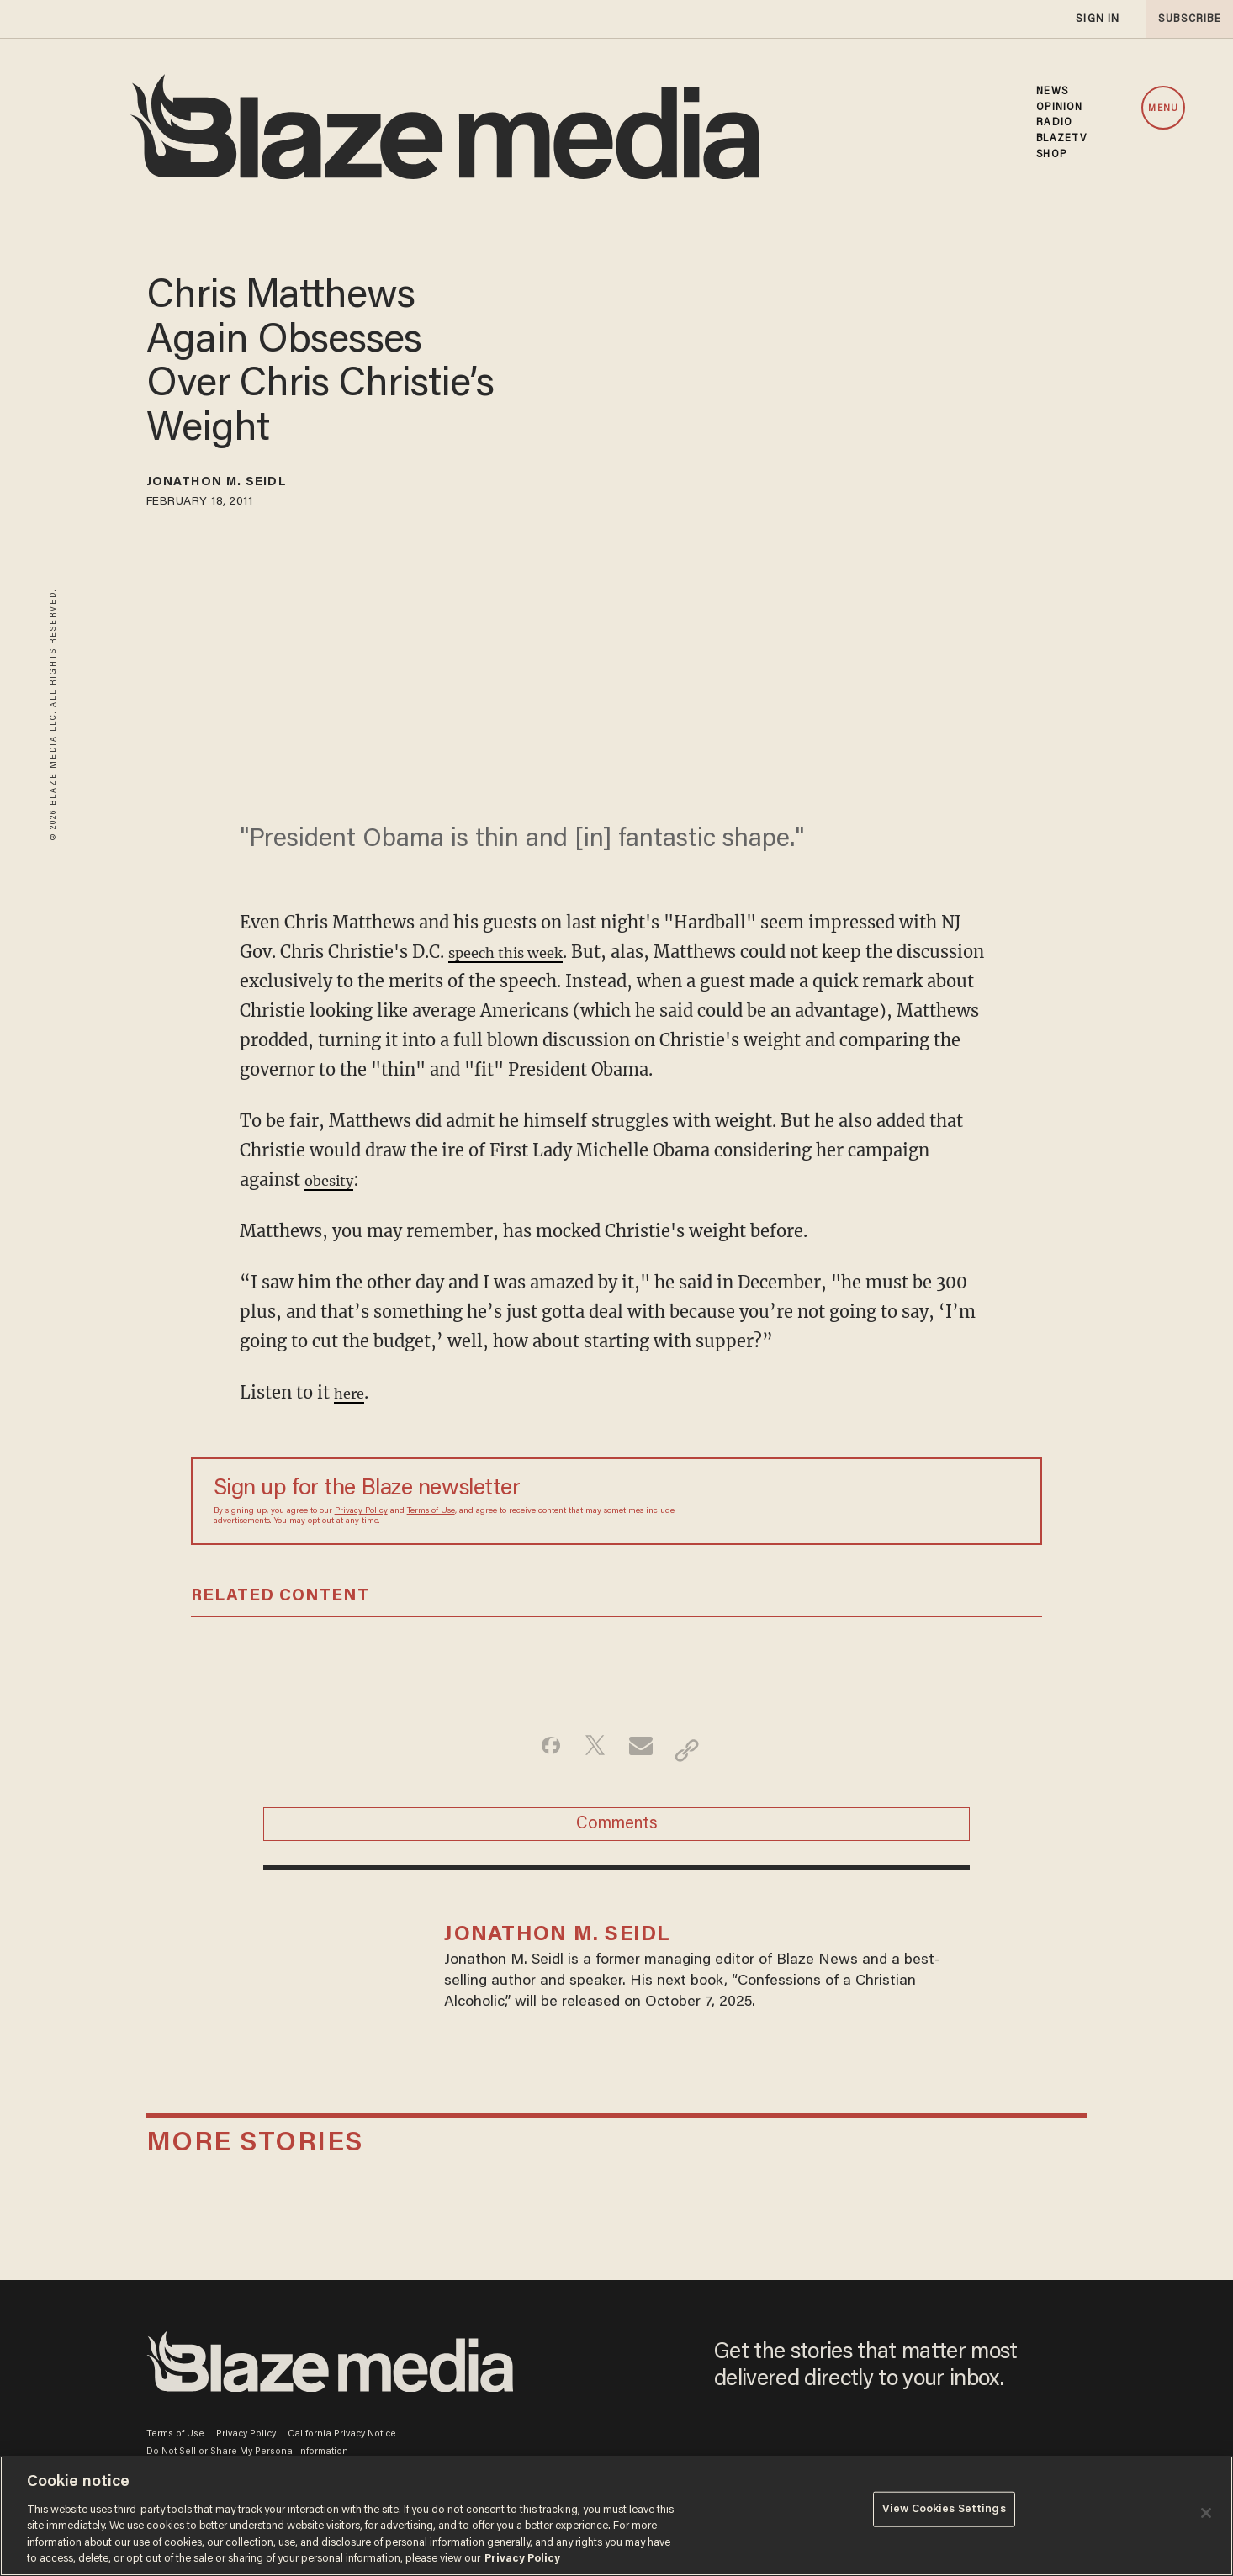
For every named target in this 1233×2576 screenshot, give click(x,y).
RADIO (1054, 123)
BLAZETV (1061, 139)
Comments (617, 1833)
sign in (1097, 18)
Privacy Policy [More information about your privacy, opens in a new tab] (522, 2558)
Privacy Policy (361, 1511)
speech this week (518, 951)
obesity (334, 1179)
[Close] (1206, 2512)
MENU (1162, 109)
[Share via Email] (643, 1750)
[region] (616, 2516)
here (352, 1392)
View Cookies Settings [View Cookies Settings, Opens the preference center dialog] (944, 2514)
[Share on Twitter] (590, 1750)
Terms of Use (431, 1511)
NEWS (1051, 92)
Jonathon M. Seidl (240, 485)
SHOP (1051, 155)
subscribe (1184, 18)
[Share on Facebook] (537, 1750)
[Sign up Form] (901, 1501)
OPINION (1059, 108)
